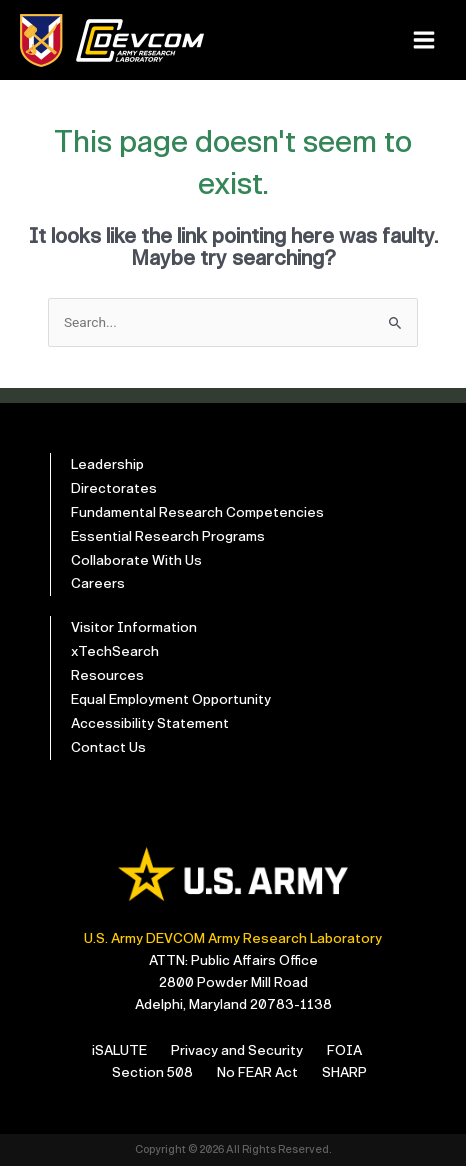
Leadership (107, 464)
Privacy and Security (237, 1050)
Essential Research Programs (168, 536)
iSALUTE (119, 1050)
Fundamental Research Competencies (197, 512)
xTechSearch (115, 651)
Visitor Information (134, 627)
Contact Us (108, 747)
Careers (98, 583)
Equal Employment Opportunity (171, 699)
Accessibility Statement (150, 723)
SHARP (344, 1072)
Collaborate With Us (136, 560)
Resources (107, 675)
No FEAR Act (257, 1072)
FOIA (344, 1050)
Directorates (114, 488)
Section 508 (152, 1072)
